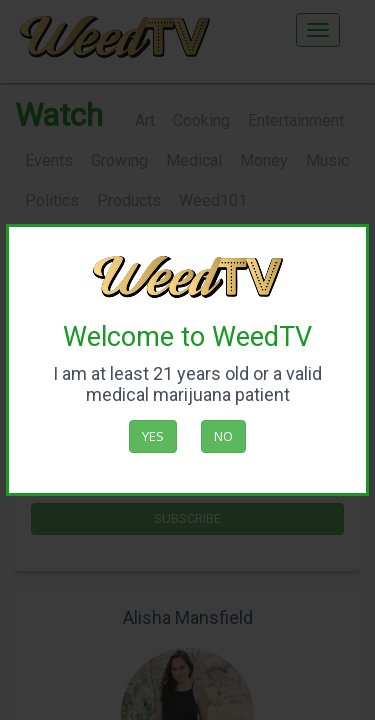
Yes (153, 436)
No (223, 436)
